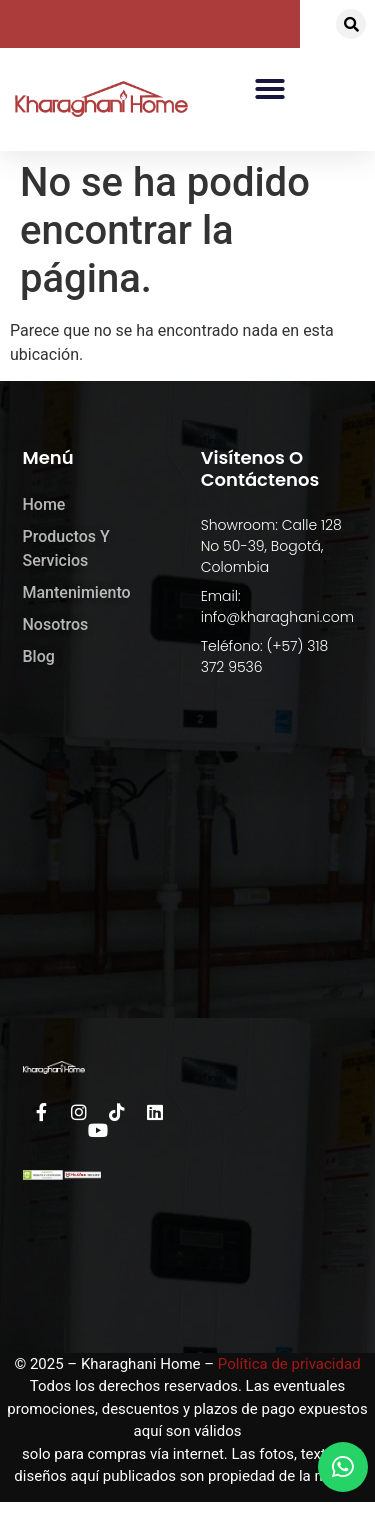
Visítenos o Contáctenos (260, 468)
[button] (351, 24)
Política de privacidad (289, 1364)
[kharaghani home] (188, 866)
